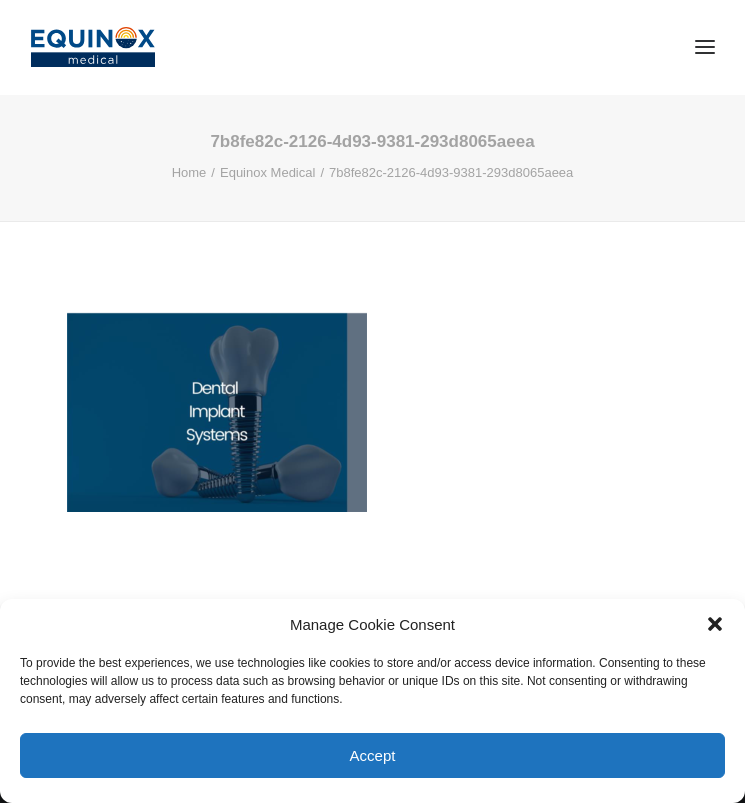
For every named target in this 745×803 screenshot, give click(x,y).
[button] (715, 624)
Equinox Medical (267, 172)
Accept (373, 755)
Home (189, 172)
